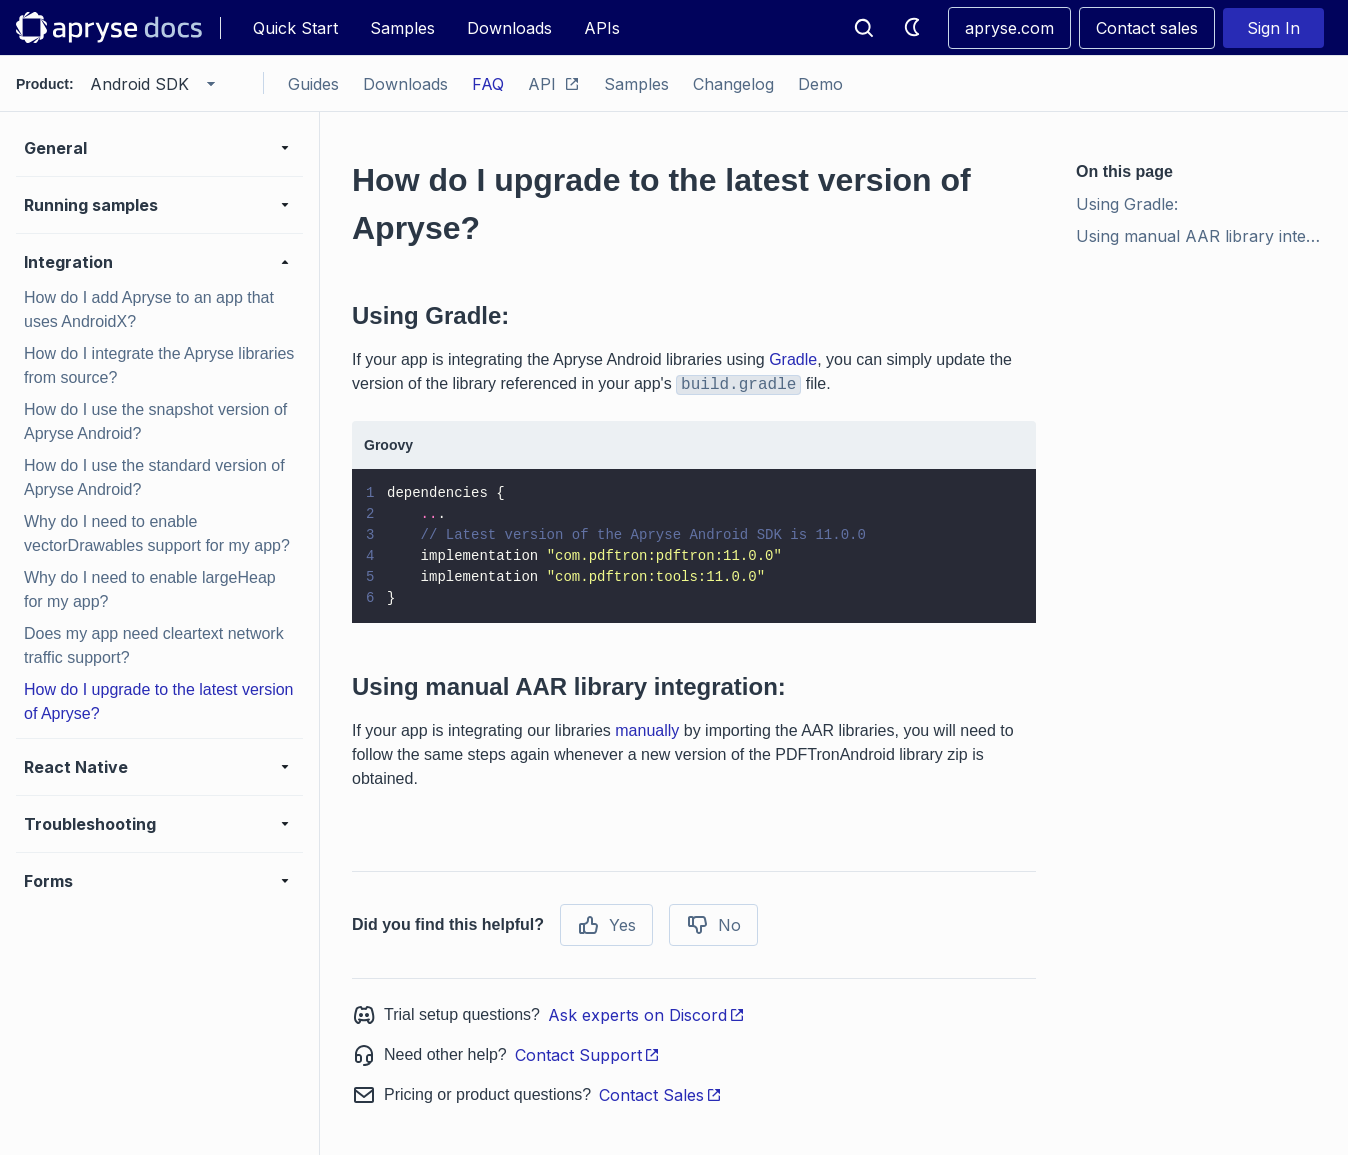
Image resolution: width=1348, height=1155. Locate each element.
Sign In (1273, 28)
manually (647, 730)
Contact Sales (660, 1095)
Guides (313, 84)
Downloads (509, 28)
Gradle (793, 359)
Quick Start (295, 28)
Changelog (733, 84)
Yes (606, 925)
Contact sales (1147, 28)
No (713, 925)
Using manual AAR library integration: (1204, 236)
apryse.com (1009, 28)
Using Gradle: (1127, 204)
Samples (402, 28)
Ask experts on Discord (646, 1015)
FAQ (488, 84)
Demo (820, 84)
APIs (602, 28)
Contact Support (587, 1055)
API (554, 84)
